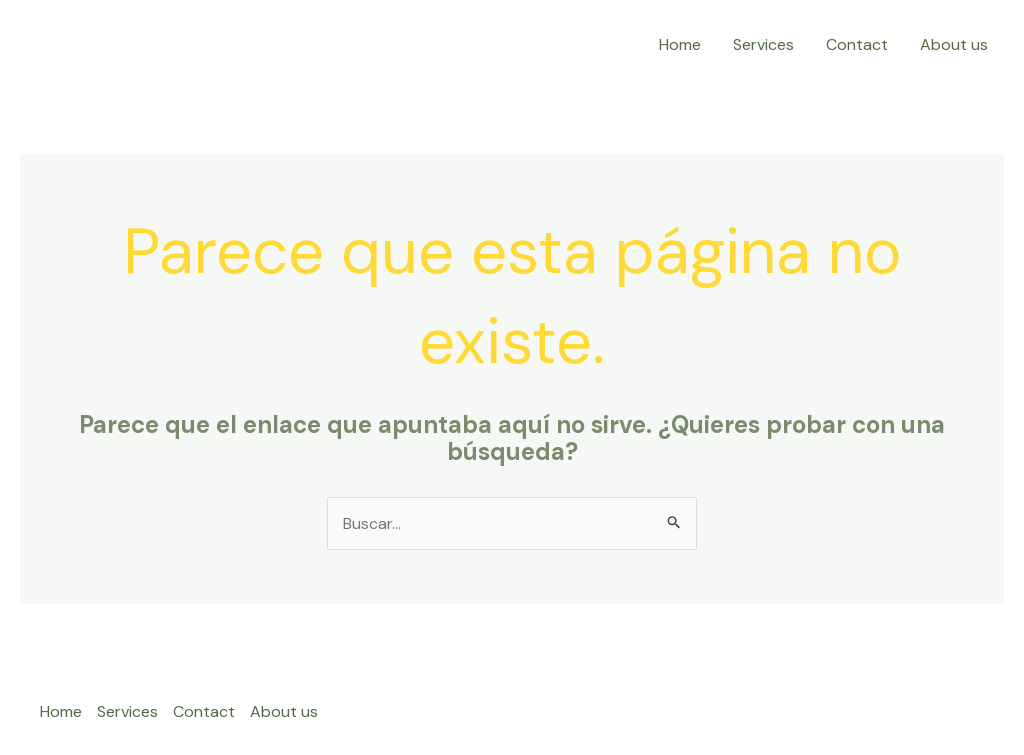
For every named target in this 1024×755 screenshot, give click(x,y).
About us (954, 44)
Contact (857, 44)
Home (680, 44)
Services (763, 44)
